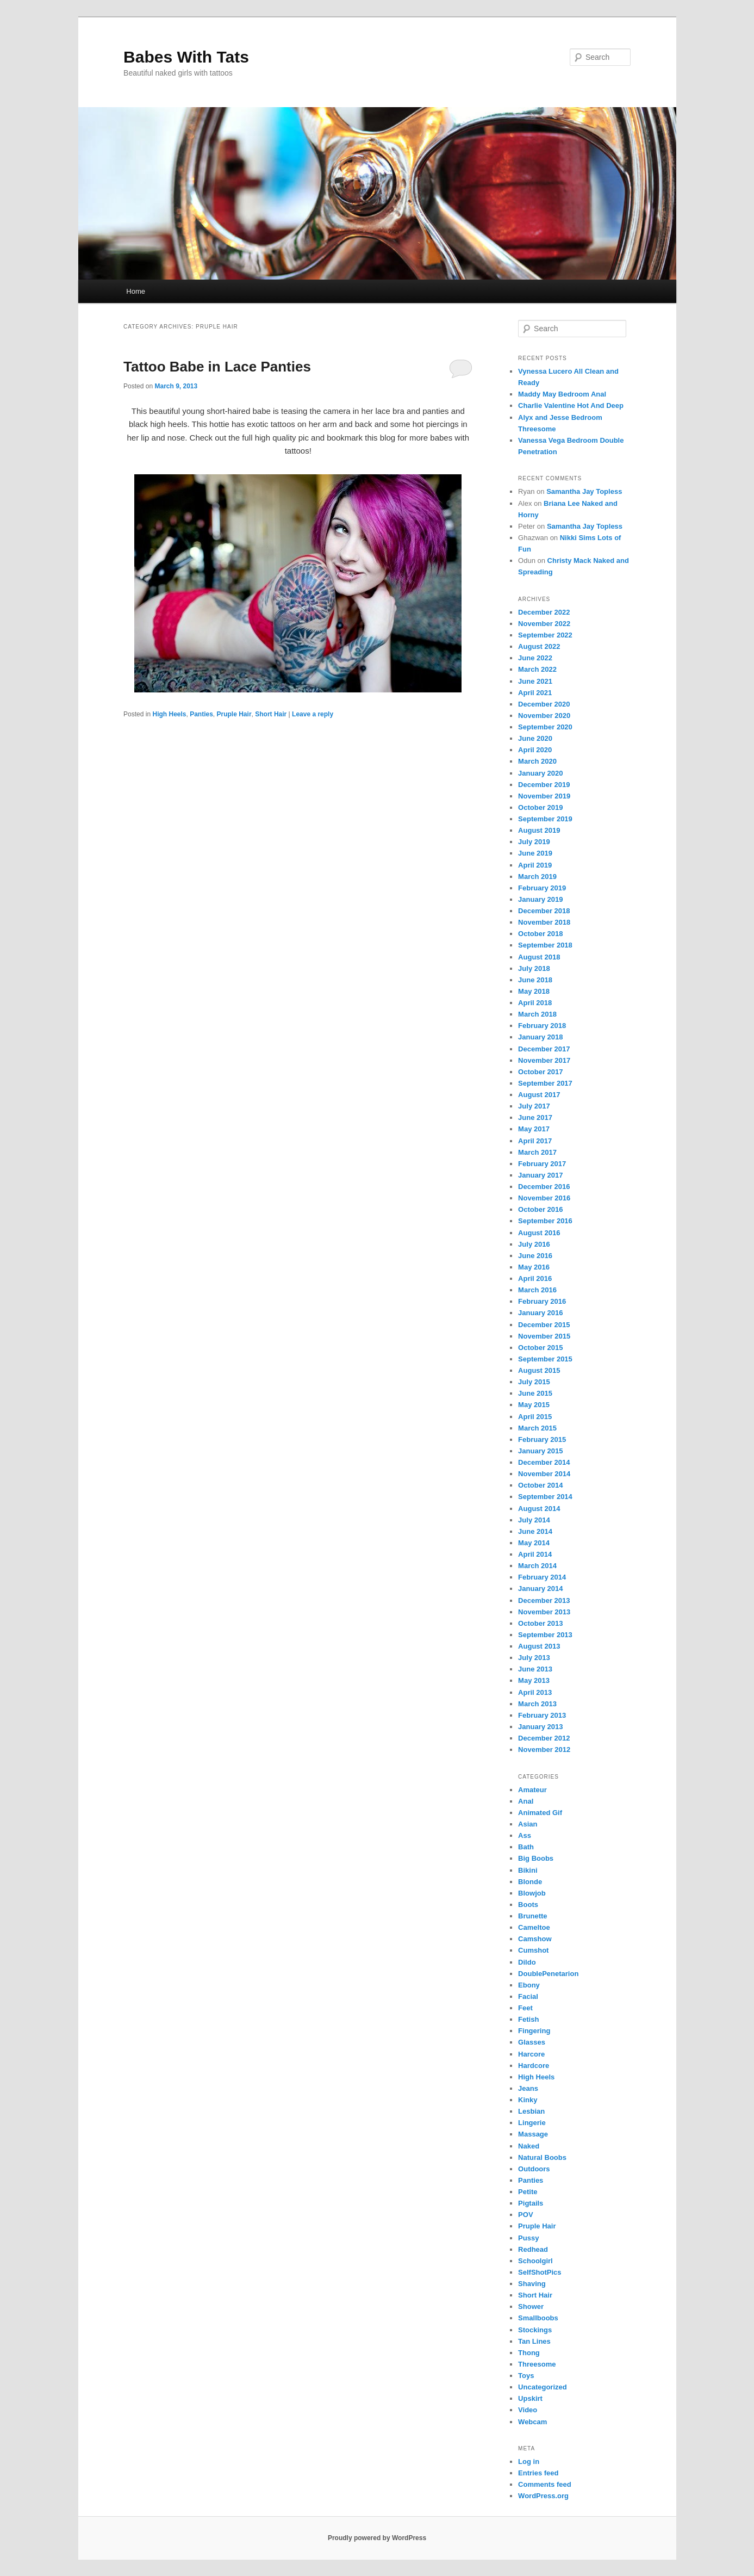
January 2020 (540, 773)
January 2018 (540, 1037)
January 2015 (540, 1451)
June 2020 (535, 738)
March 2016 (537, 1290)
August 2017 (539, 1095)
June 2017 (535, 1117)
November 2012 (544, 1749)
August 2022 (539, 646)
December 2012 (544, 1738)
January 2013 (540, 1727)
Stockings (535, 2330)
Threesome (537, 2364)
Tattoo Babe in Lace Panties (217, 366)
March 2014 (537, 1566)
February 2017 (542, 1164)
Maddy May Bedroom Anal (562, 394)
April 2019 (535, 865)
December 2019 (544, 785)
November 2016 (544, 1198)
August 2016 (539, 1233)
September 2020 (545, 727)
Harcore (531, 2054)
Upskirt (530, 2398)
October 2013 (540, 1623)
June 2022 (535, 658)
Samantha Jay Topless (584, 491)
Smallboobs (538, 2318)
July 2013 (534, 1658)
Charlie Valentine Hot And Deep (571, 405)
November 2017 (544, 1060)
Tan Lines (534, 2341)
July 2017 (534, 1106)
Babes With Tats (186, 57)
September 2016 (545, 1221)
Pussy (528, 2238)
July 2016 (534, 1244)
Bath (526, 1847)
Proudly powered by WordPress (377, 2538)
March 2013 (537, 1704)
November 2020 (544, 715)
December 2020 (544, 704)
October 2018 (540, 934)
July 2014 (534, 1520)
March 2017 (537, 1152)
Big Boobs (535, 1858)
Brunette (532, 1916)
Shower (531, 2306)
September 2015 (545, 1359)
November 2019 (544, 796)
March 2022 (537, 669)
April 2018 (535, 1003)
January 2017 (540, 1175)
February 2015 (542, 1439)
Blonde (530, 1882)
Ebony (529, 1985)
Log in (528, 2461)
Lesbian (531, 2111)
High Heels (169, 714)
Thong (529, 2353)
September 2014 (545, 1497)
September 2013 (545, 1635)
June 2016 (535, 1256)
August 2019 (539, 830)
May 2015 (534, 1405)
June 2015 (535, 1393)
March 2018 (537, 1014)
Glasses (531, 2042)
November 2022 (544, 624)
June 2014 (535, 1531)
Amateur (532, 1790)
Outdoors (534, 2169)
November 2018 (544, 922)
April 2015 (535, 1417)
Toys (526, 2375)
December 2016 (544, 1186)
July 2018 (534, 968)
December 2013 (544, 1600)
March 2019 (537, 876)
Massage (533, 2134)
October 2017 (540, 1072)
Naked (528, 2146)
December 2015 (544, 1325)
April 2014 (535, 1554)
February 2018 (542, 1025)
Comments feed (544, 2484)
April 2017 (535, 1141)
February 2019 (542, 888)
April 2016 (535, 1278)
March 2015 (537, 1428)
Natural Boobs (542, 2157)
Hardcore (533, 2065)
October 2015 (540, 1347)
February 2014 (542, 1577)
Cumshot (533, 1950)
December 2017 (544, 1049)
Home (135, 291)
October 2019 (540, 807)
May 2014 (534, 1543)
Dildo (527, 1962)
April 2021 (535, 693)
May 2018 (534, 991)
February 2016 (542, 1301)
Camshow (534, 1939)
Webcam (532, 2422)
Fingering (534, 2031)
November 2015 (544, 1336)
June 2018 (535, 980)
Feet (525, 2008)
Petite (527, 2192)
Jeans (528, 2088)
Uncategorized (542, 2387)
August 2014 (539, 1508)
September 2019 (545, 819)
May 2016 (534, 1267)
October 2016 (540, 1209)
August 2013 (539, 1646)
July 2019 (534, 842)
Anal (525, 1801)
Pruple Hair (234, 714)
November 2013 (544, 1612)
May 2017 (534, 1129)
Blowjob (532, 1893)
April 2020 (535, 750)
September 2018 (545, 945)
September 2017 (545, 1083)
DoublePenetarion (548, 1974)
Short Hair (270, 714)
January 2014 (540, 1588)
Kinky (527, 2100)
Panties (201, 714)
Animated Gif (540, 1813)
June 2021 (535, 681)
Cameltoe (534, 1927)
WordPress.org (543, 2496)
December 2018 (544, 911)
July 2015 (534, 1382)
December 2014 (544, 1462)
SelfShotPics (539, 2272)
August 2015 (539, 1370)
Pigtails (530, 2203)
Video (527, 2410)
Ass (524, 1835)
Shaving (532, 2284)
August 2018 (539, 957)
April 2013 (535, 1692)
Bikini (527, 1870)
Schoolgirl (535, 2261)
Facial (528, 1996)
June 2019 (535, 853)
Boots (528, 1904)
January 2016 (540, 1313)
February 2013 (542, 1715)
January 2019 (540, 899)
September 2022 (545, 635)
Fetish (528, 2019)
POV (525, 2214)
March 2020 (537, 761)
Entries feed (538, 2473)
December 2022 (544, 612)
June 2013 (535, 1669)
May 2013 (534, 1680)
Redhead (533, 2249)
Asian (527, 1824)
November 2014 (544, 1474)
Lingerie (532, 2123)
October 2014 (540, 1485)
